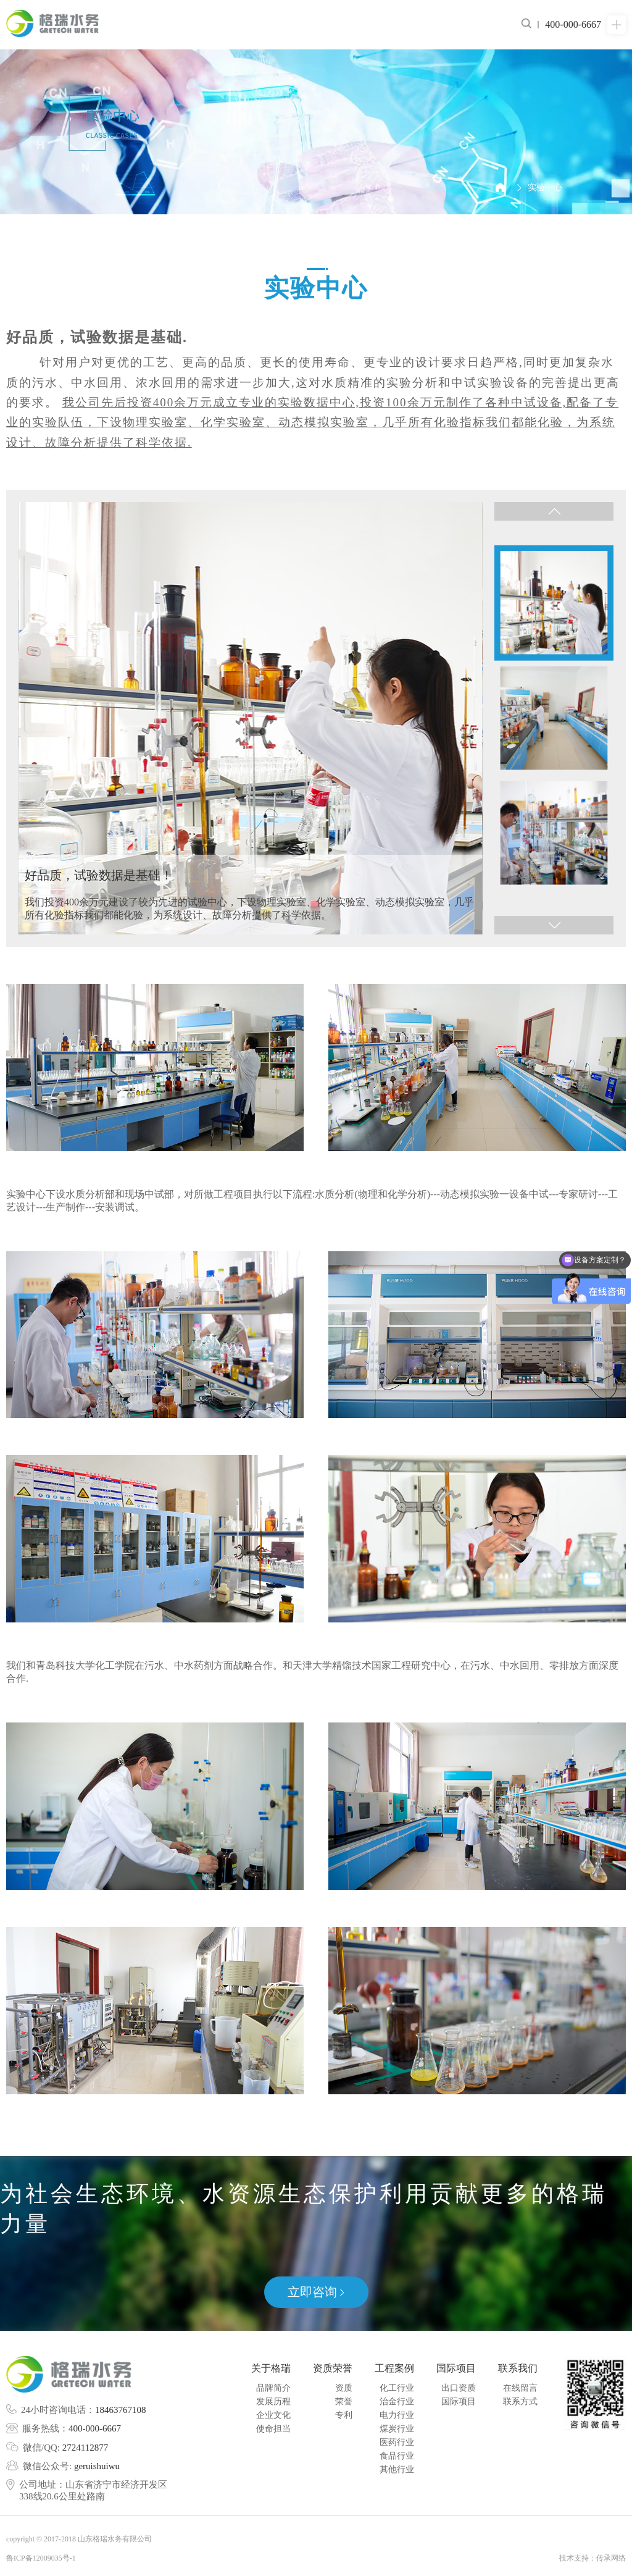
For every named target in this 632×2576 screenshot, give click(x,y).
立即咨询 (316, 2292)
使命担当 (273, 2428)
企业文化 (273, 2415)
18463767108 (120, 2410)
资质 (343, 2388)
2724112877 (85, 2447)
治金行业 (397, 2401)
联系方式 (520, 2401)
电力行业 (397, 2415)
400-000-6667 (95, 2428)
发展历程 (273, 2401)
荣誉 (343, 2401)
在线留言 (520, 2388)
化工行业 (397, 2388)
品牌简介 (273, 2388)
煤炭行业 (397, 2428)
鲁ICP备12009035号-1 (41, 2558)
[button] (553, 511)
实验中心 (545, 187)
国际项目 (458, 2401)
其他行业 (397, 2469)
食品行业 (397, 2456)
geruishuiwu (97, 2466)
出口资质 (458, 2388)
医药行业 (397, 2442)
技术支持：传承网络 (592, 2558)
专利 (343, 2415)
